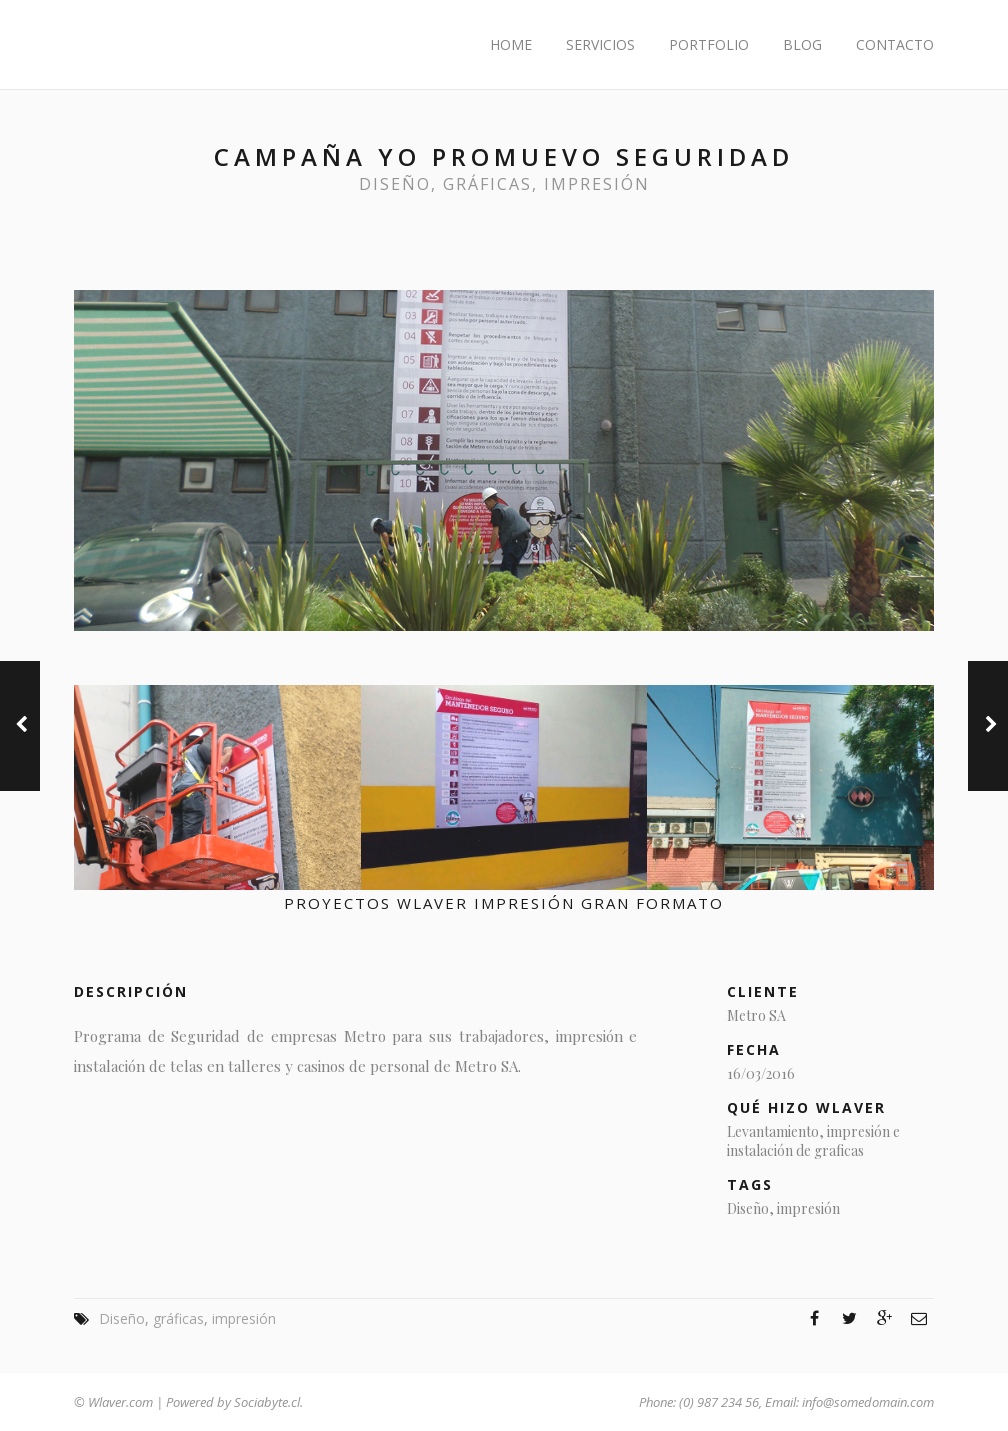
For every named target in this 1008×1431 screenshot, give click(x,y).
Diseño (395, 184)
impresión (597, 184)
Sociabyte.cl (267, 1402)
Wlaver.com (120, 1402)
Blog (802, 44)
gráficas (487, 184)
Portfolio (709, 44)
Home (511, 44)
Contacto (895, 44)
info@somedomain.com (868, 1402)
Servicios (600, 44)
